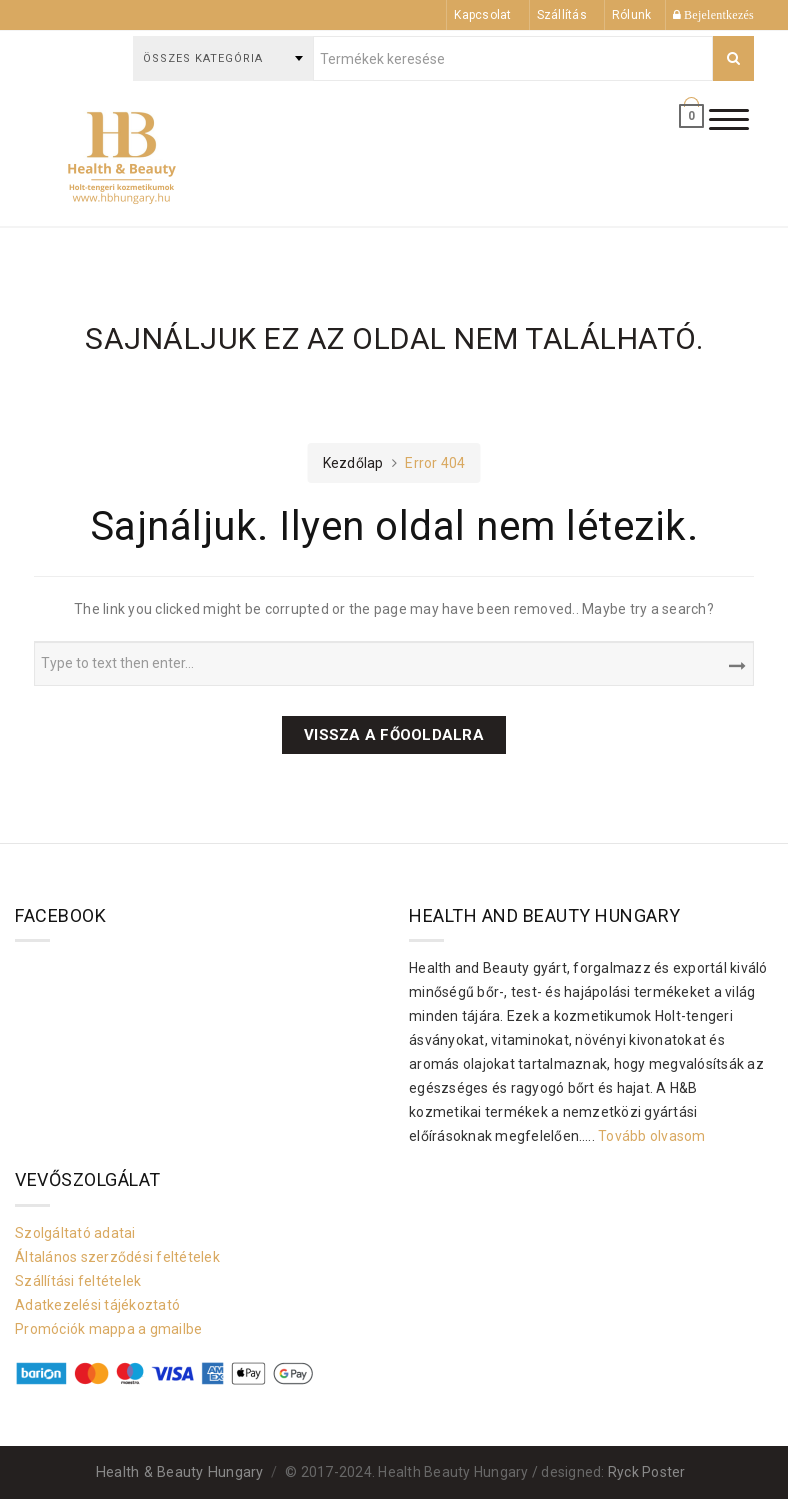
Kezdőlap (353, 463)
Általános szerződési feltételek (117, 1257)
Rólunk (632, 15)
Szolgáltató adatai (75, 1233)
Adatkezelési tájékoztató (97, 1305)
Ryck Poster (647, 1472)
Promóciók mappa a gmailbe (108, 1329)
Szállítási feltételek (78, 1281)
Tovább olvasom (652, 1136)
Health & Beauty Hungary (180, 1472)
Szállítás (562, 15)
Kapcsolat (482, 15)
